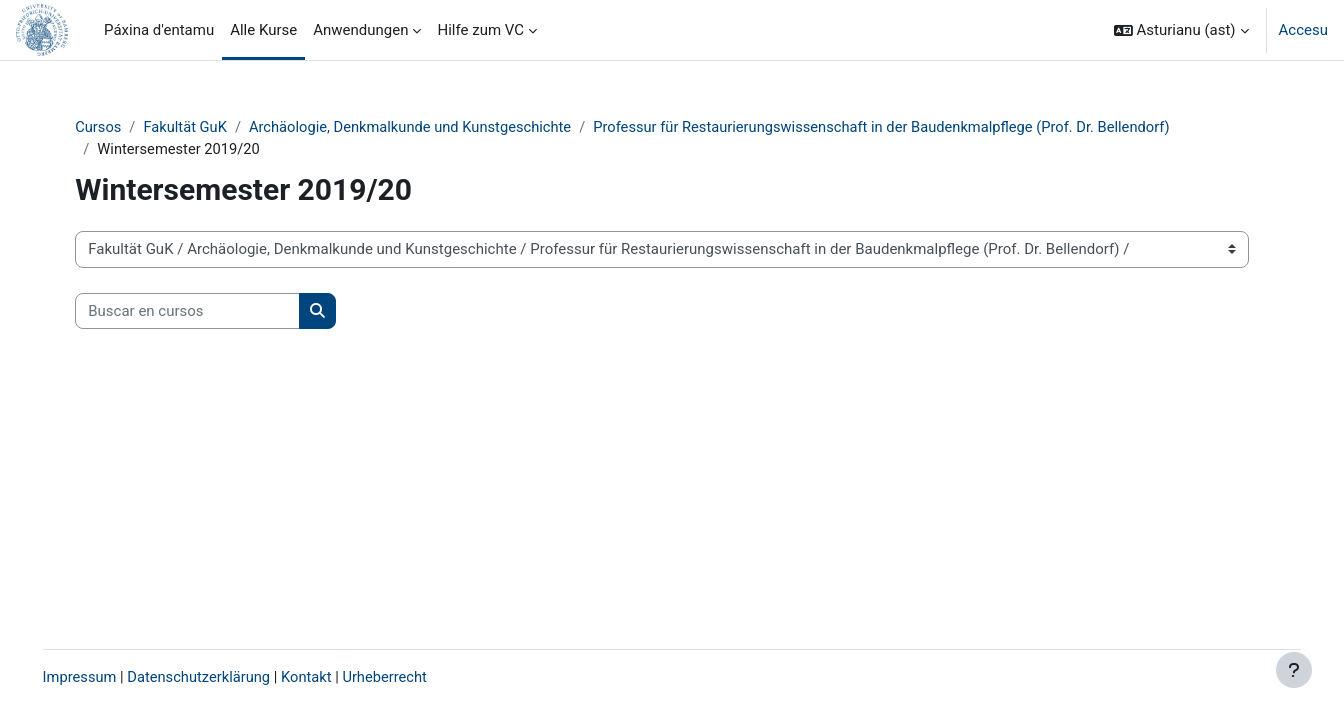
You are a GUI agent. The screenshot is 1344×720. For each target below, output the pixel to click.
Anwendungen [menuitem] (360, 30)
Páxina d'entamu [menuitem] (159, 30)
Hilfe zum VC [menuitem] (480, 30)
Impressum (108, 677)
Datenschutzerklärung (231, 677)
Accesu (1303, 30)
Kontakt (341, 677)
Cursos (125, 127)
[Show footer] (1294, 670)
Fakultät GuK (214, 127)
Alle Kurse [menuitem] (263, 30)
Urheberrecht (420, 677)
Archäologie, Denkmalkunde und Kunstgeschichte (443, 127)
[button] (1181, 30)
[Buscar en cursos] (214, 312)
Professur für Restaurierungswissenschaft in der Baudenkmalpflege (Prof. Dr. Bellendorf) (925, 127)
